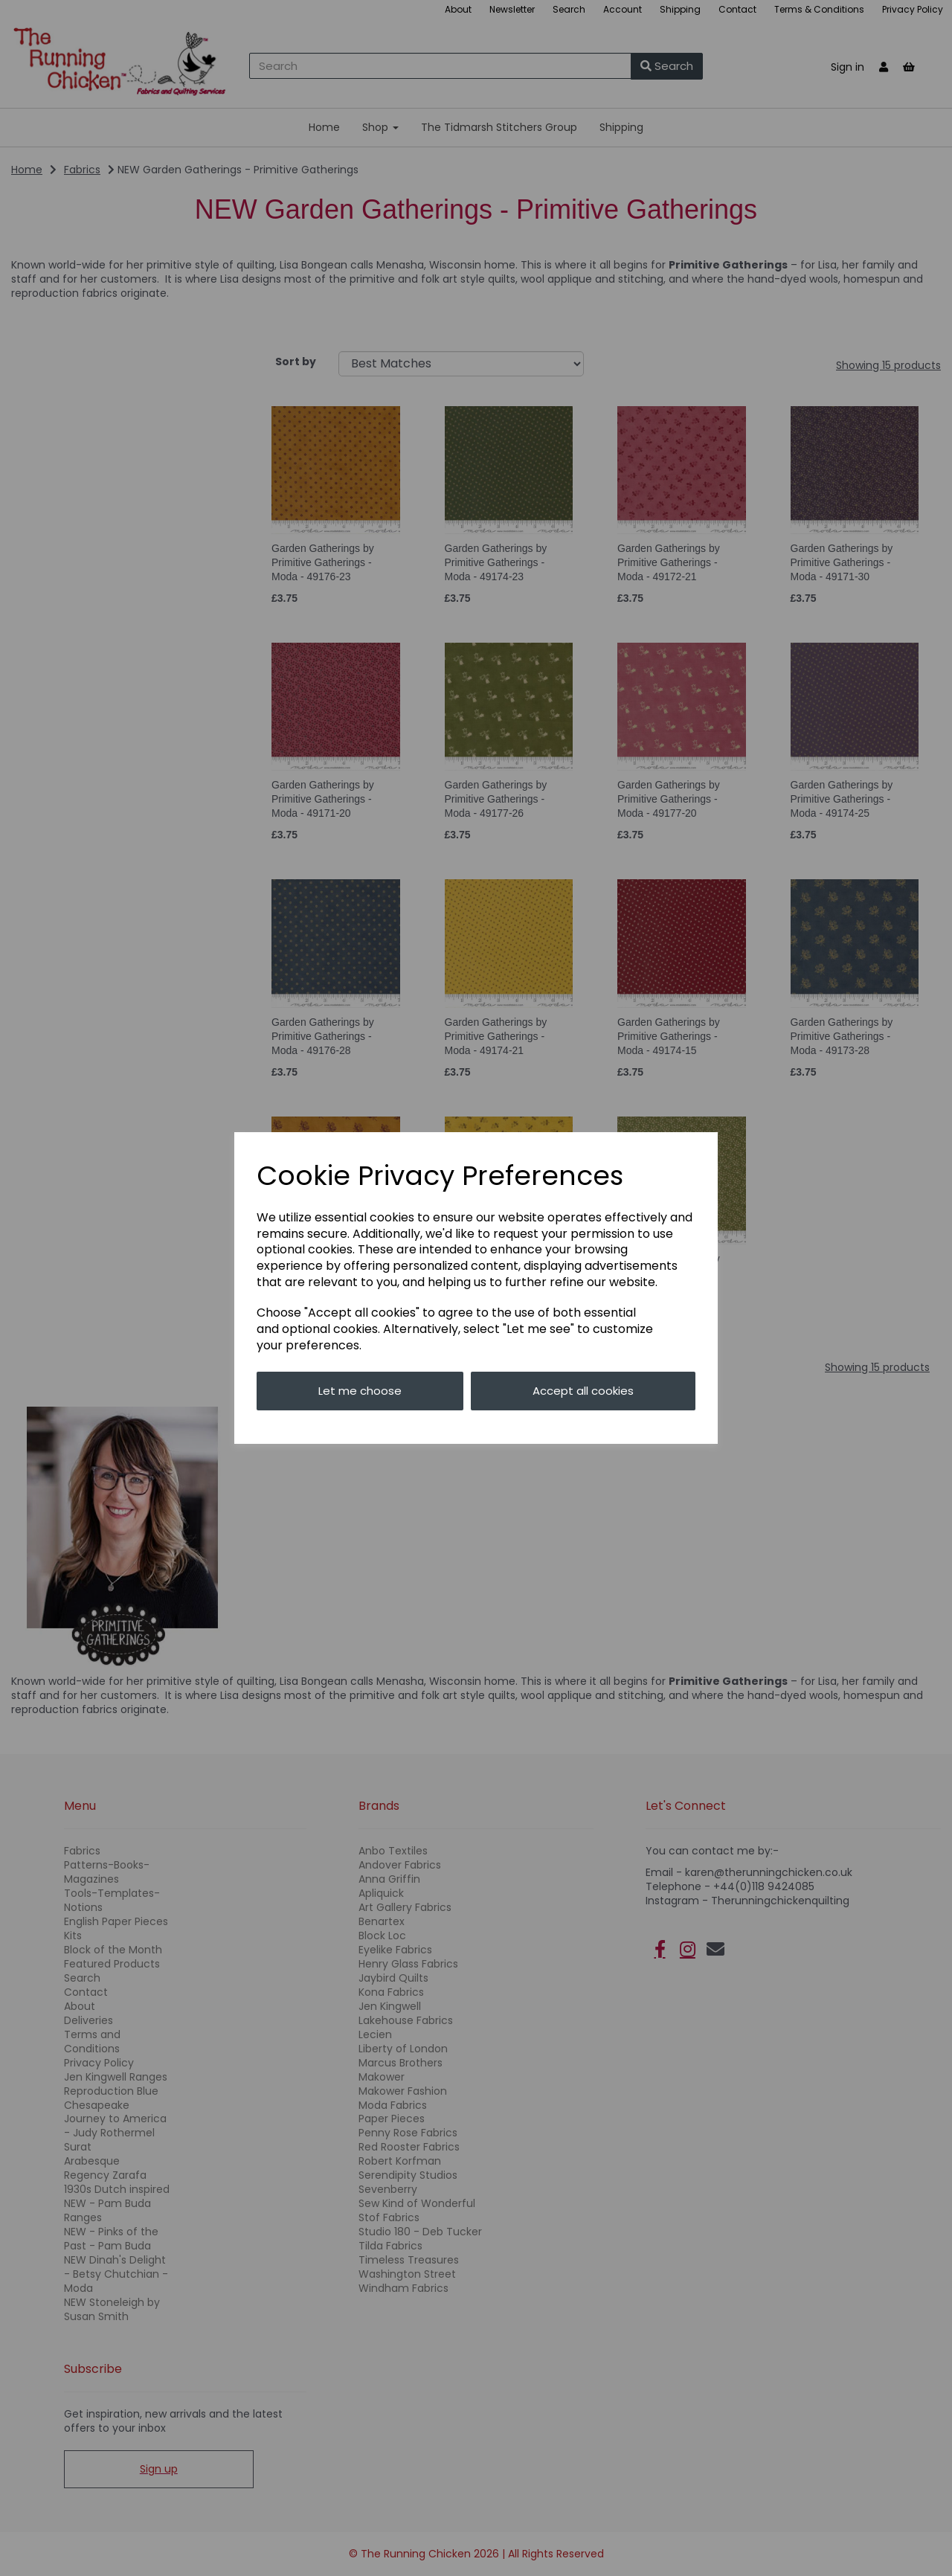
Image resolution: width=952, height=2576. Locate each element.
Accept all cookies (583, 1390)
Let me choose (360, 1390)
